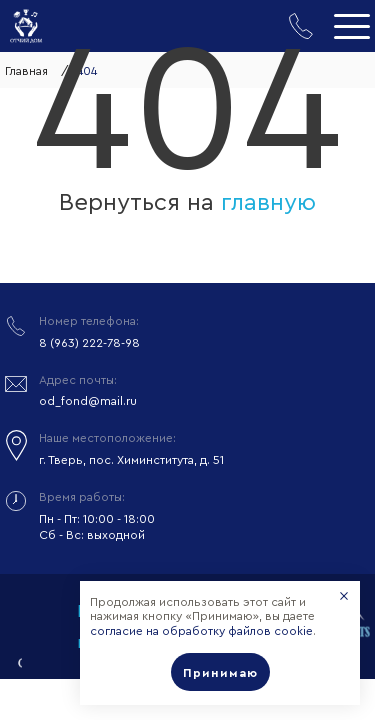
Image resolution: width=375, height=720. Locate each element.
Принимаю (220, 673)
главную (268, 203)
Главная (26, 71)
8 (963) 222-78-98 (89, 343)
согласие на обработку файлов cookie (201, 631)
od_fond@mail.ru (88, 401)
